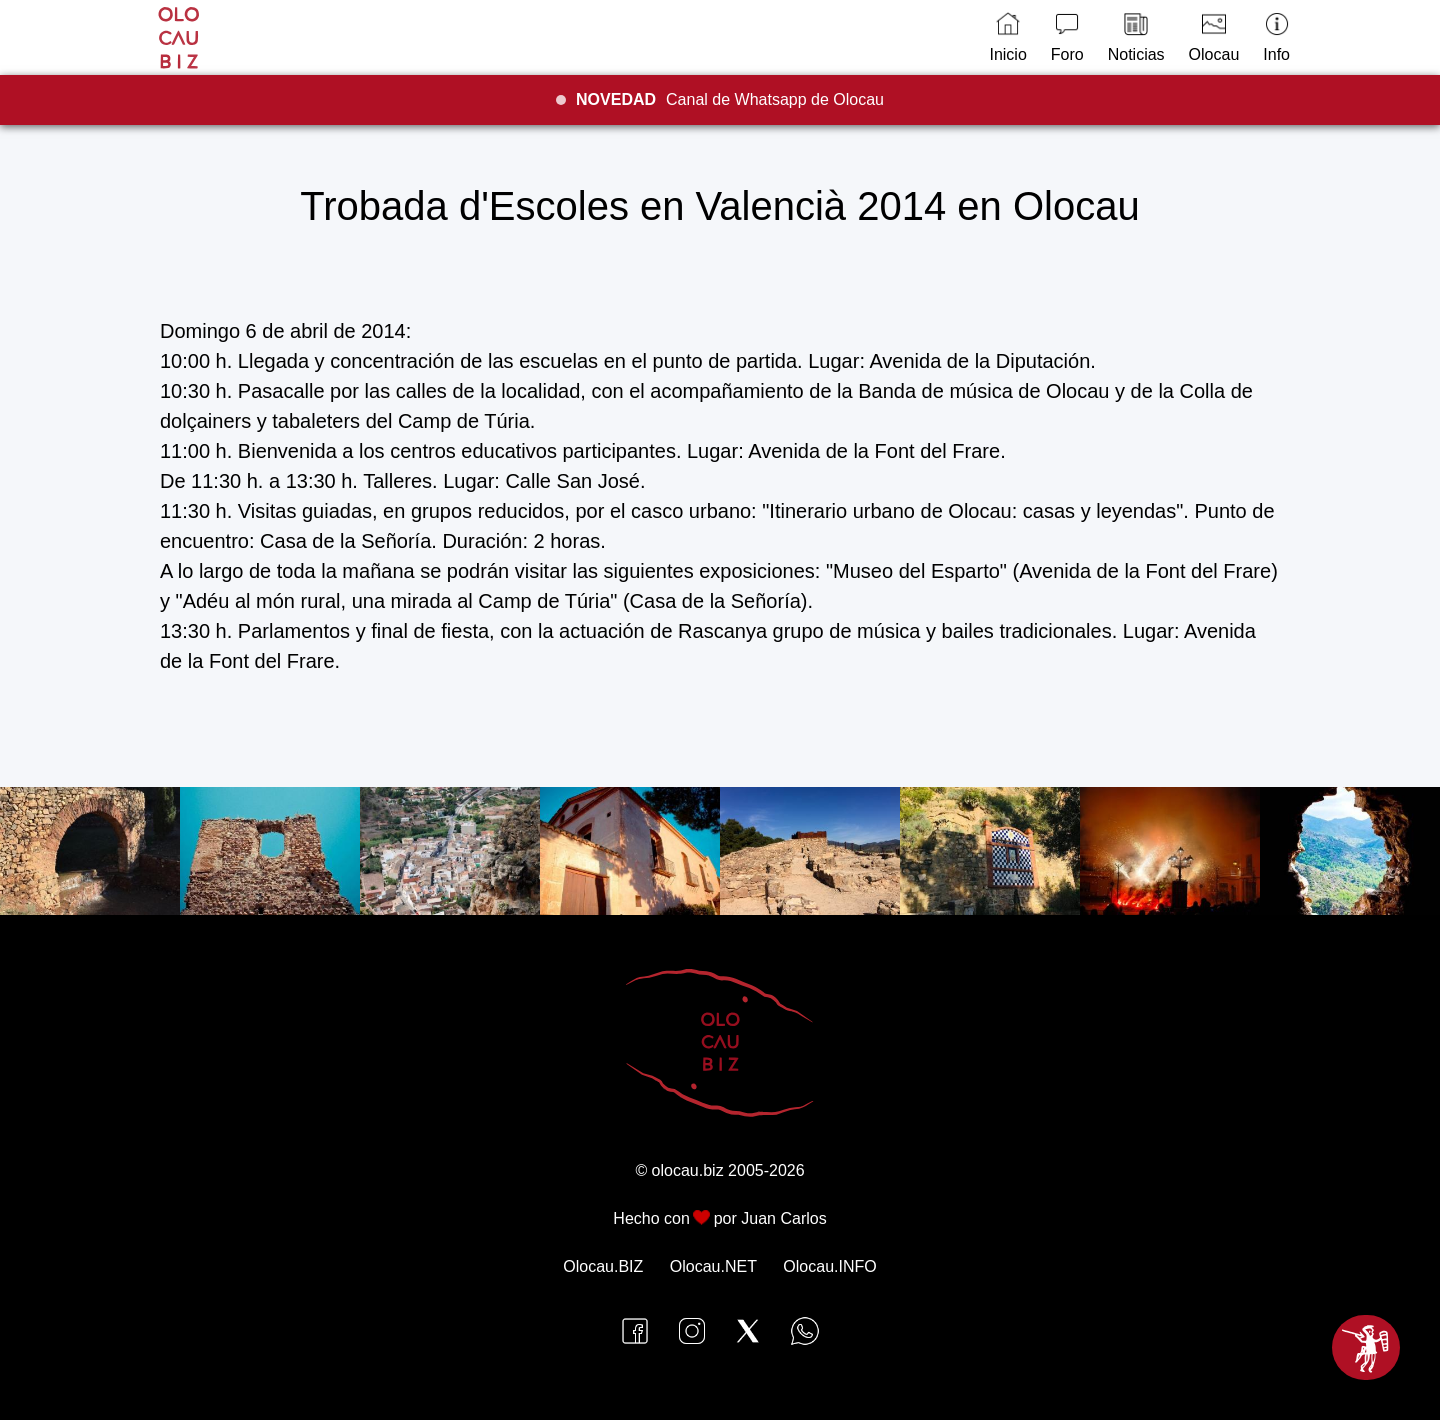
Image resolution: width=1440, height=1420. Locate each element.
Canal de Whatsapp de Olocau (730, 99)
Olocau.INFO (829, 1266)
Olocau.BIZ (603, 1266)
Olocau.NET (713, 1266)
